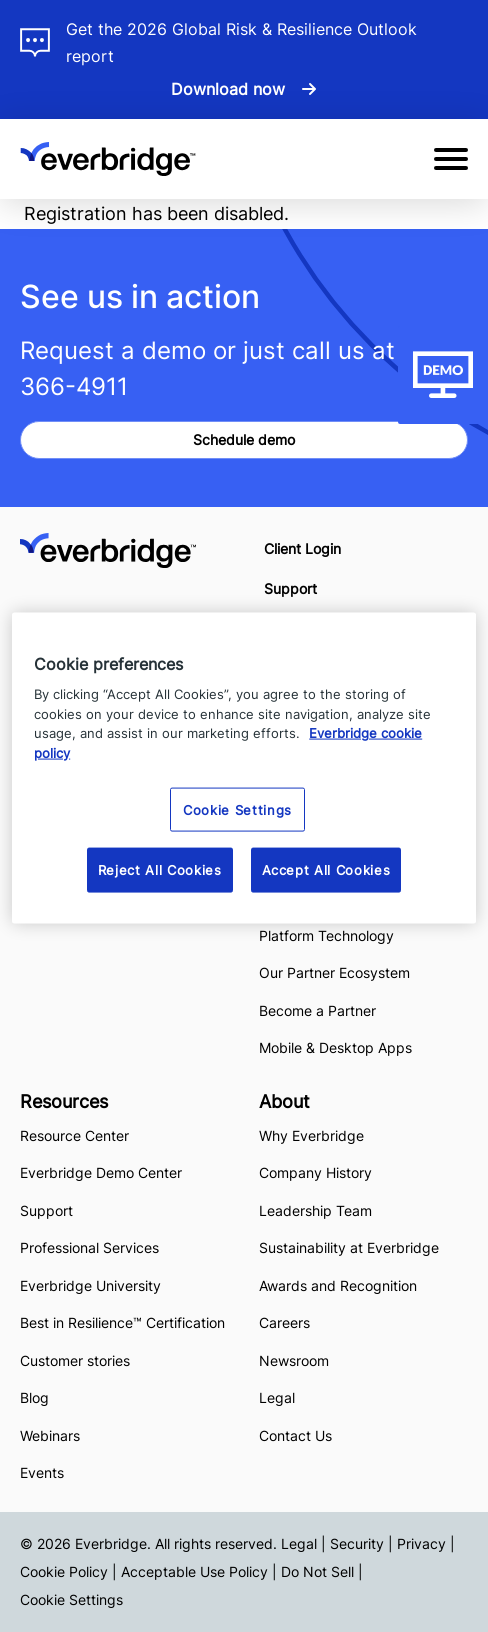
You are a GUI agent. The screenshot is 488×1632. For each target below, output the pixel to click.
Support (290, 588)
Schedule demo (244, 439)
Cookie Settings (71, 1599)
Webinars (50, 1435)
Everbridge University (90, 1285)
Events (42, 1472)
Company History (315, 1172)
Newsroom (294, 1360)
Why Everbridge (311, 1135)
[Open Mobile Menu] (451, 159)
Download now (228, 89)
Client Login (302, 548)
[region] (244, 767)
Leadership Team (315, 1210)
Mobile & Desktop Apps (335, 1047)
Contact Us (295, 1435)
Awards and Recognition (338, 1285)
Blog (34, 1397)
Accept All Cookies (326, 870)
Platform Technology (326, 935)
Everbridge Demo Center (101, 1172)
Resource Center (74, 1135)
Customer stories (75, 1360)
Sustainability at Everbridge (349, 1247)
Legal (277, 1397)
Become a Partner (317, 1010)
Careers (284, 1322)
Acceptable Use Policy (194, 1571)
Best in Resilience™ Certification (124, 1322)
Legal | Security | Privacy (363, 1543)
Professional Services (89, 1247)
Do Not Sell (317, 1571)
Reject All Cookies (160, 870)
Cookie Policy (64, 1571)
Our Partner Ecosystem (334, 972)
